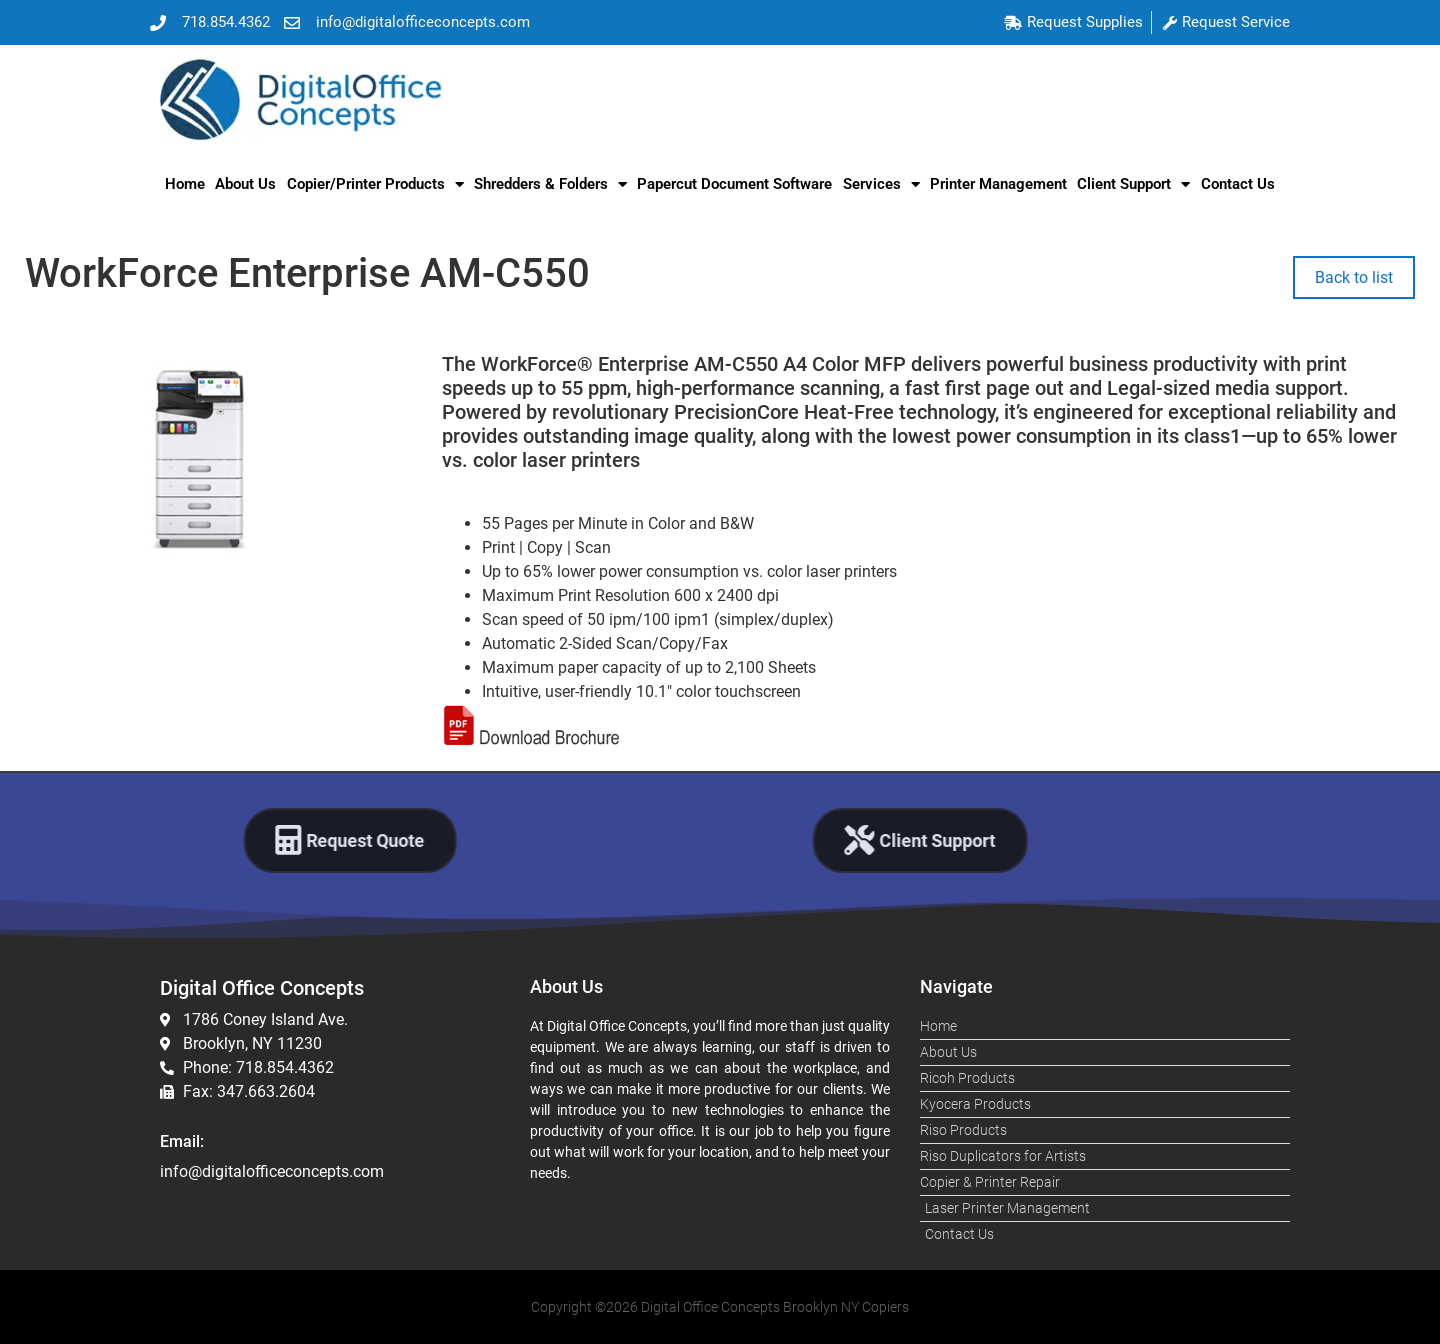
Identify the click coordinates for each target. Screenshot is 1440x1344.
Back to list (1354, 277)
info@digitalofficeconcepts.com (272, 1171)
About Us (245, 184)
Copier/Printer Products (375, 184)
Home (185, 184)
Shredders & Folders (550, 184)
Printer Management (998, 184)
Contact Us (1238, 184)
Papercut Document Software (734, 184)
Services (881, 184)
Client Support (1133, 184)
